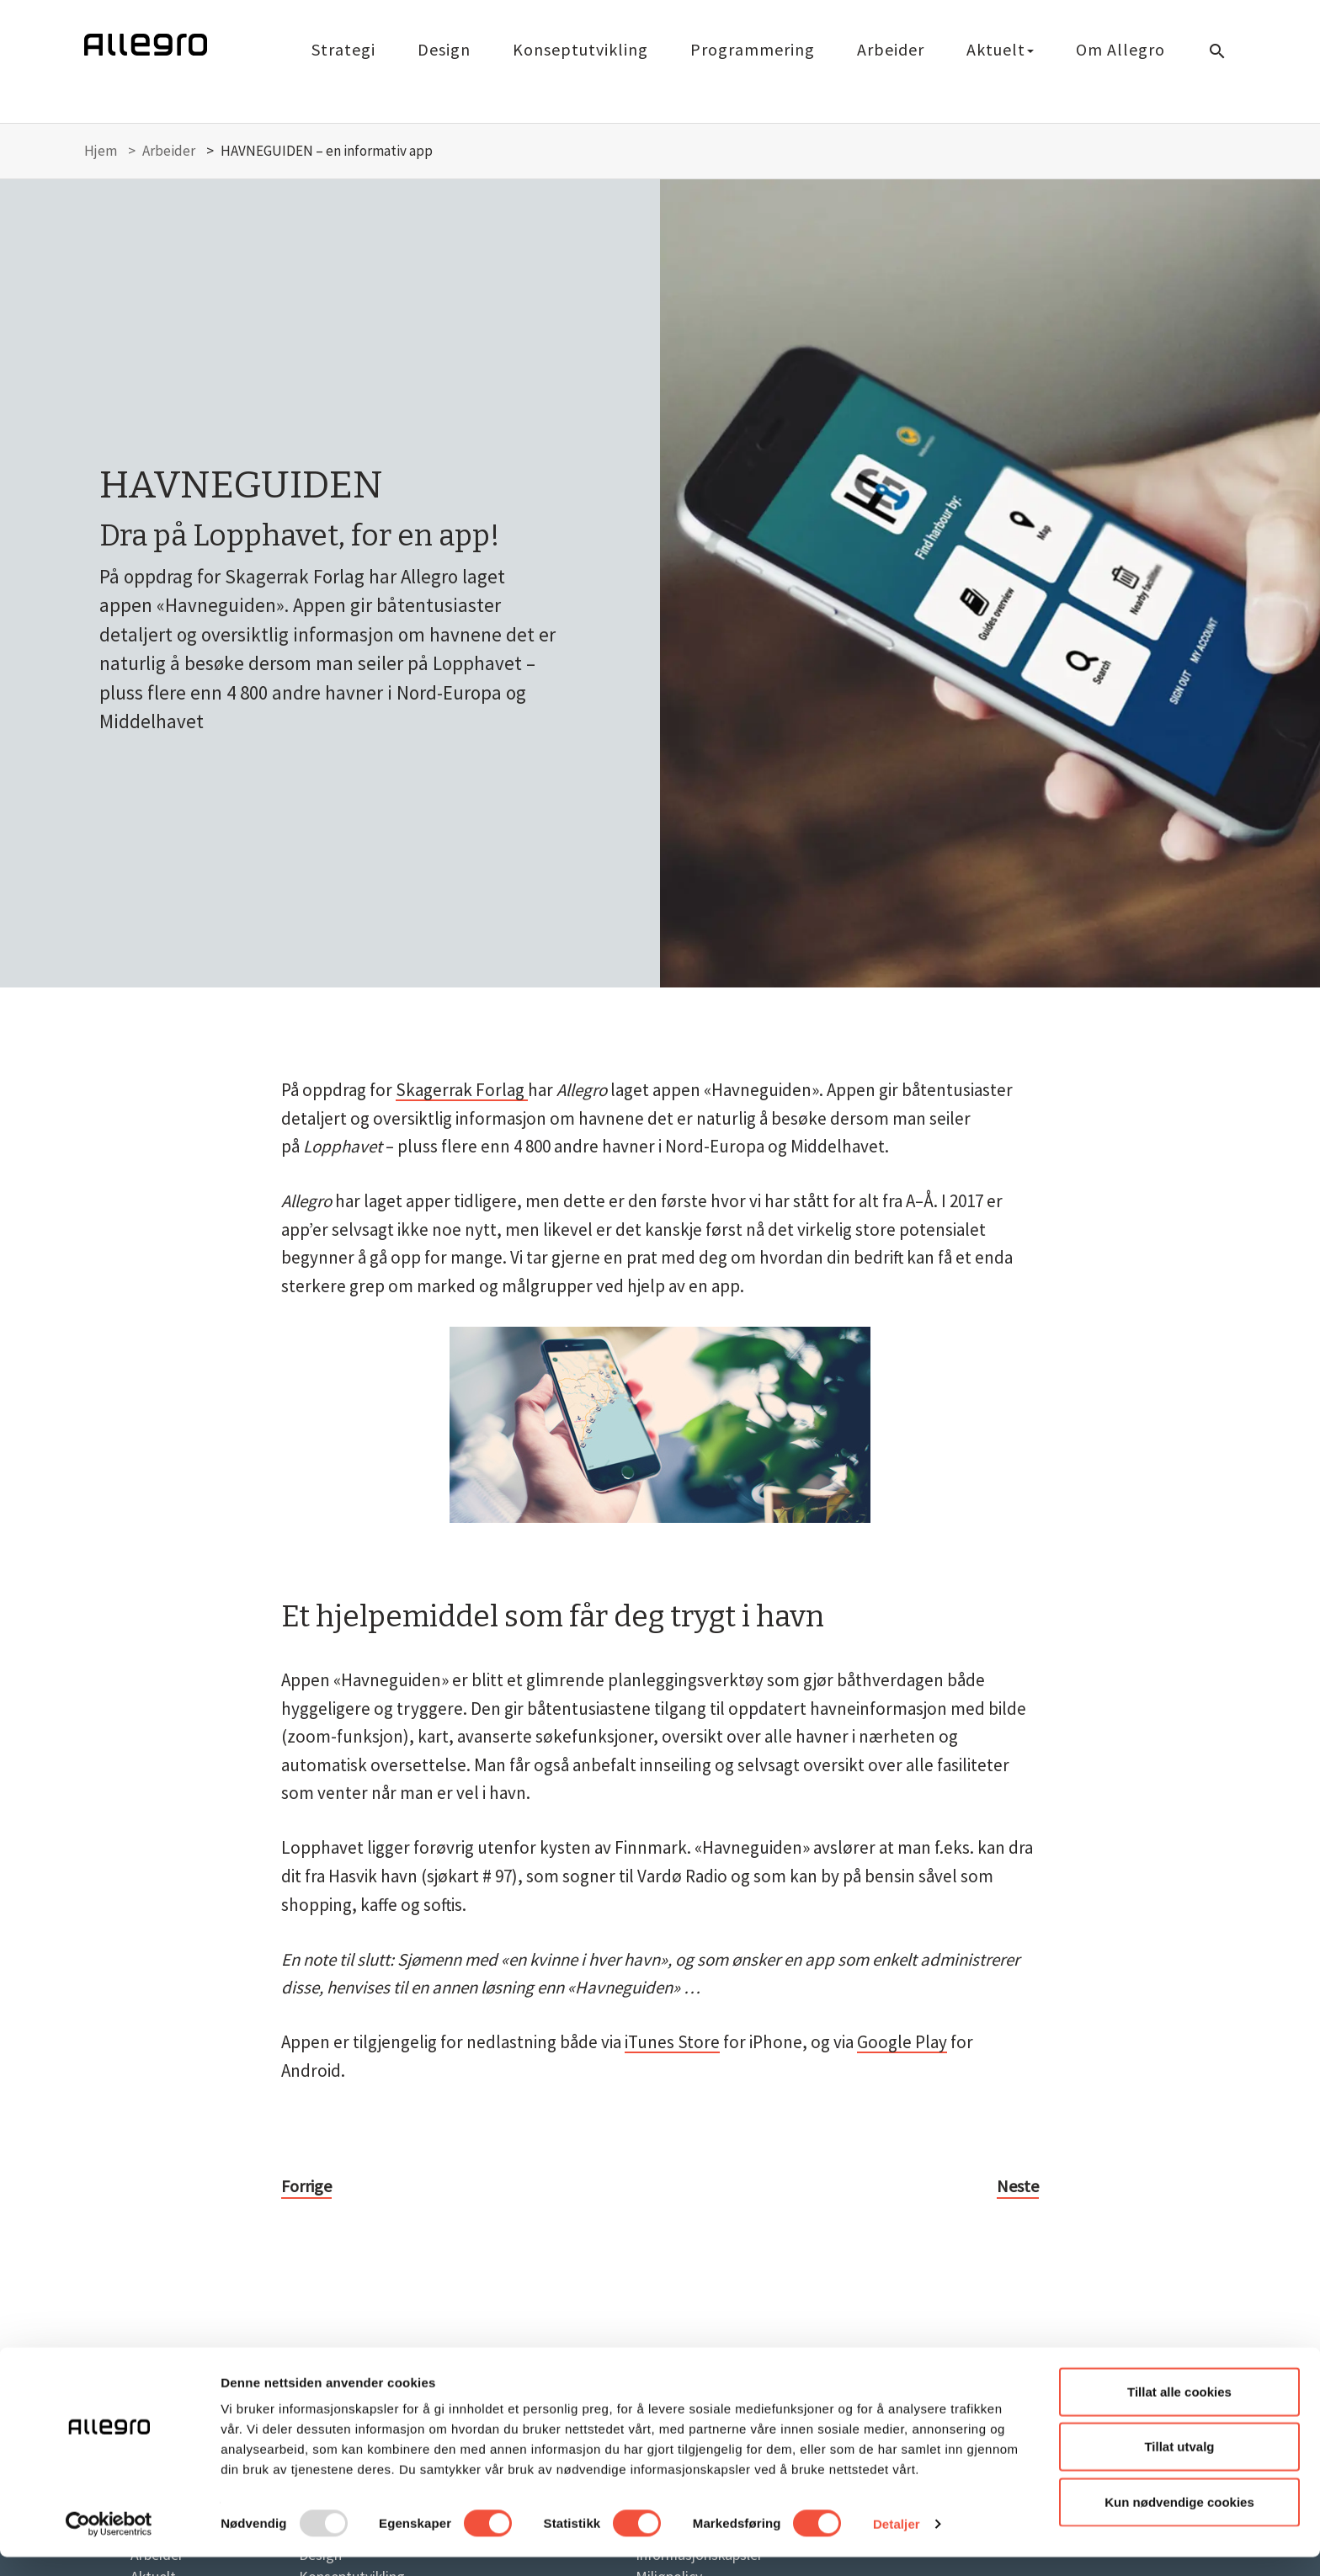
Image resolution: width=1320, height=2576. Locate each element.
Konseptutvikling (580, 49)
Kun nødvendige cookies (1179, 2521)
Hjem (100, 150)
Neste (1018, 2185)
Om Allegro (1120, 49)
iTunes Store (672, 2041)
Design (444, 49)
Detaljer (896, 2543)
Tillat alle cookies (1179, 2410)
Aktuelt (1000, 49)
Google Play (902, 2041)
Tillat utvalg (1179, 2466)
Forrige (306, 2185)
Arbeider (890, 49)
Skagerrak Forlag (462, 1089)
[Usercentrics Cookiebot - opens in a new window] (109, 2543)
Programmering (752, 49)
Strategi (343, 49)
